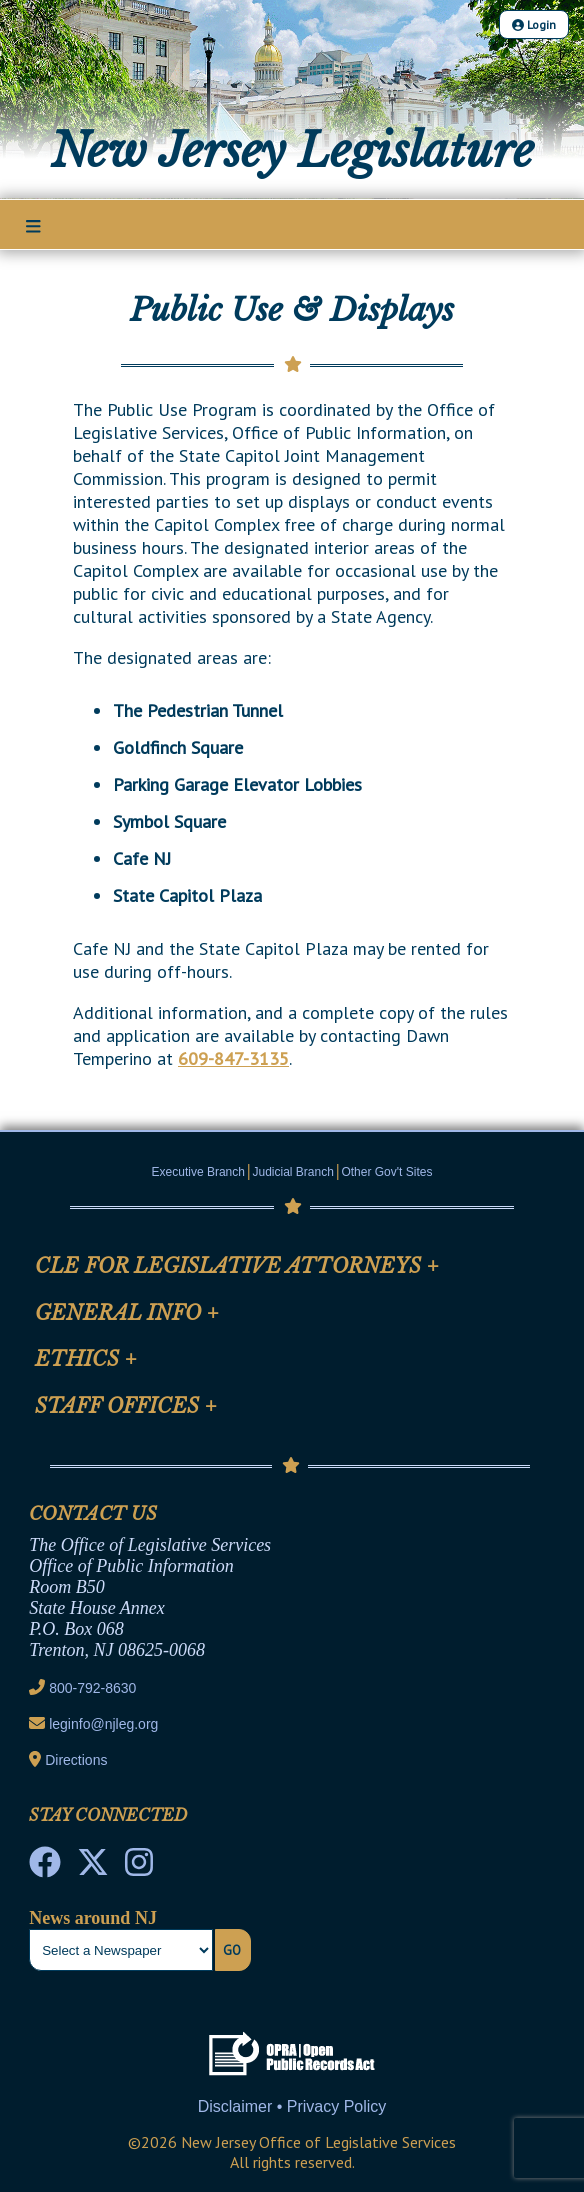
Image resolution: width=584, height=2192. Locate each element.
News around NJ (93, 1918)
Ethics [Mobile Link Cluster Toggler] (86, 1359)
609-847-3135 (233, 1058)
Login (534, 24)
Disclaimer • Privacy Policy (292, 2106)
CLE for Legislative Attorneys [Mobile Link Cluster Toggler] (237, 1266)
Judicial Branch (293, 1172)
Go (232, 1950)
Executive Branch (198, 1172)
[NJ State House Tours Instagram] (139, 1868)
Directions (76, 1760)
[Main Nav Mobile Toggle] (33, 226)
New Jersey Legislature (292, 151)
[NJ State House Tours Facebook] (45, 1868)
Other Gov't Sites (386, 1172)
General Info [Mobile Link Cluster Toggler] (127, 1313)
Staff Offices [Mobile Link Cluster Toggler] (126, 1406)
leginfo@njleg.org (103, 1724)
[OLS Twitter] (93, 1868)
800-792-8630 (92, 1688)
